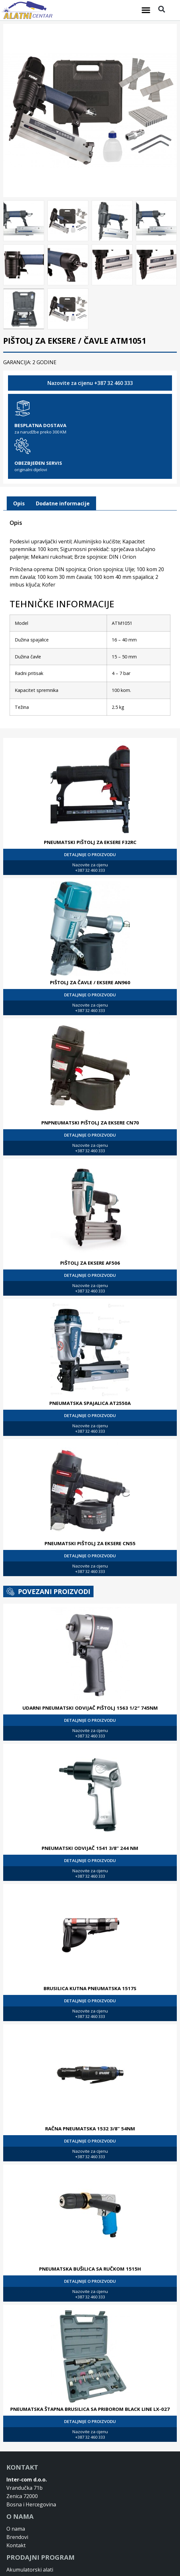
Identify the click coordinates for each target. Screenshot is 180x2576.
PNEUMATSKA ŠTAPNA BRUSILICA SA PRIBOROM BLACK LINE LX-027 (90, 2407)
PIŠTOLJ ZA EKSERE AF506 (90, 1261)
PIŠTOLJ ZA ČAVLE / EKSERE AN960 (90, 980)
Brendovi (17, 2535)
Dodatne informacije (63, 501)
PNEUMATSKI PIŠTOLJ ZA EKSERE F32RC (90, 840)
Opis (19, 501)
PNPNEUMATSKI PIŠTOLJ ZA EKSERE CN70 (90, 1120)
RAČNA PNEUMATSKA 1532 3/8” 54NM (90, 2126)
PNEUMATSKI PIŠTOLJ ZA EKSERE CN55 (90, 1541)
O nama (15, 2526)
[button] (146, 10)
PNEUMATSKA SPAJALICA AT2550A (90, 1401)
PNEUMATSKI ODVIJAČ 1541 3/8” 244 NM (90, 1846)
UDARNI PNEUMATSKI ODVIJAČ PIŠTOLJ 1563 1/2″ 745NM (90, 1706)
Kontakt (16, 2543)
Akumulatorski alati (29, 2567)
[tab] (19, 501)
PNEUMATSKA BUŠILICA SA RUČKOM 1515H (90, 2267)
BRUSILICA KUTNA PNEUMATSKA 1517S (90, 1986)
